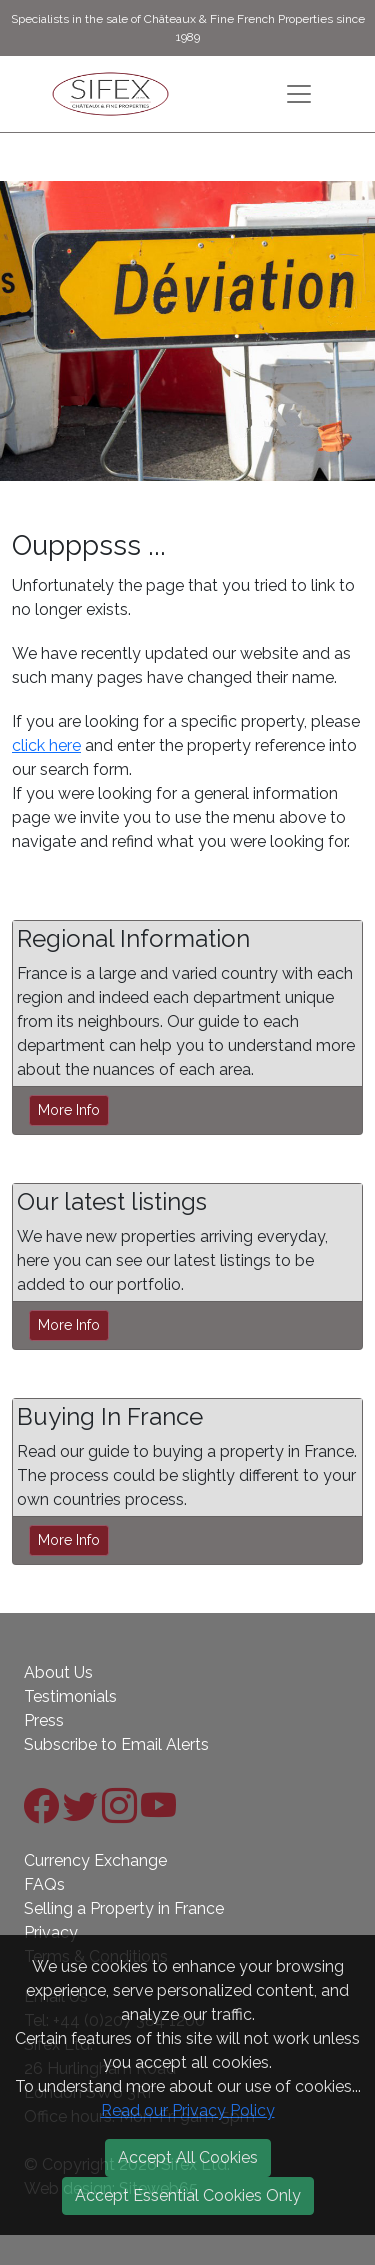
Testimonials (70, 1696)
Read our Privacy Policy (188, 2110)
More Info (69, 1110)
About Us (58, 1672)
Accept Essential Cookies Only (188, 2195)
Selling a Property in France (124, 1908)
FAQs (44, 1884)
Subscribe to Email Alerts (116, 1744)
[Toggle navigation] (299, 94)
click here (46, 745)
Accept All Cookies (188, 2157)
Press (44, 1720)
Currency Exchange (95, 1860)
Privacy (51, 1932)
